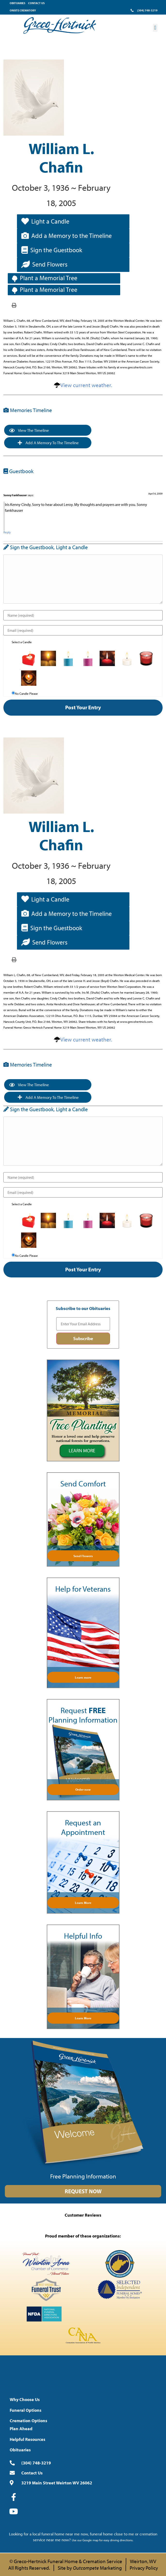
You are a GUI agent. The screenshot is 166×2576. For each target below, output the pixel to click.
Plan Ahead (21, 2428)
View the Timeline (29, 430)
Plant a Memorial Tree (44, 278)
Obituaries (17, 3)
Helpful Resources (27, 2439)
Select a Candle (22, 642)
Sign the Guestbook (51, 250)
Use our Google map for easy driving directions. (102, 2540)
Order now (83, 1789)
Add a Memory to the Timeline (66, 236)
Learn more (83, 1677)
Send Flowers (44, 264)
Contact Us (36, 3)
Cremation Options (28, 2420)
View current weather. (86, 385)
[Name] (83, 615)
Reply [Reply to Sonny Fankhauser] (7, 532)
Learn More (83, 1903)
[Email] (83, 630)
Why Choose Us (25, 2399)
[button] (155, 28)
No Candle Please (26, 693)
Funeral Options (25, 2410)
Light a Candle (45, 221)
